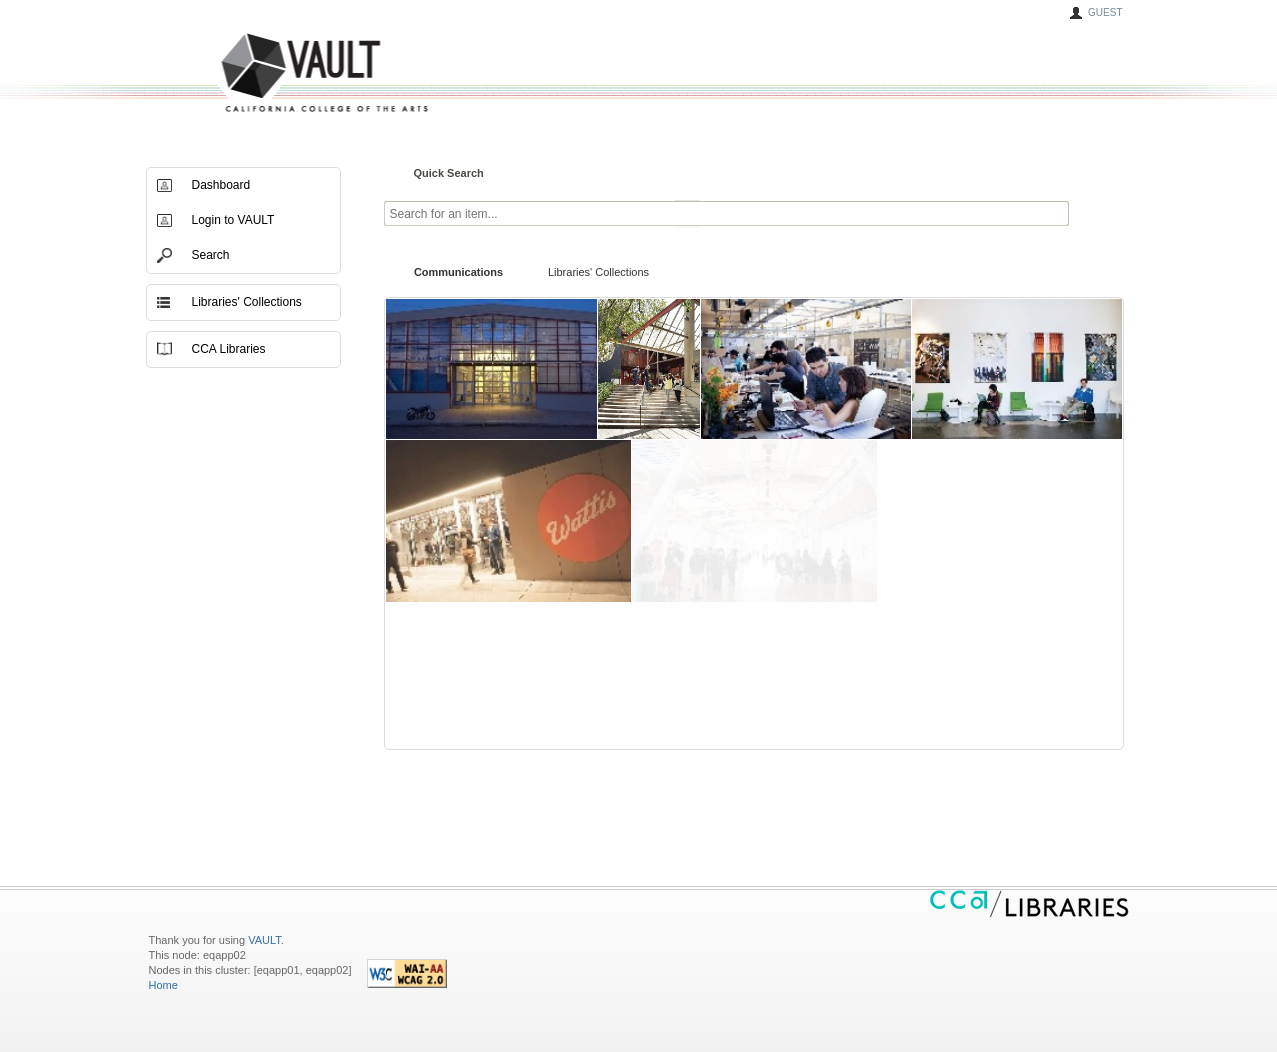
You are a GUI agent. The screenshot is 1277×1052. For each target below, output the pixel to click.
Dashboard (221, 185)
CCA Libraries (229, 349)
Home (163, 985)
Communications (458, 272)
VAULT (249, 73)
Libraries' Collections (598, 272)
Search (211, 255)
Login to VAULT (233, 220)
